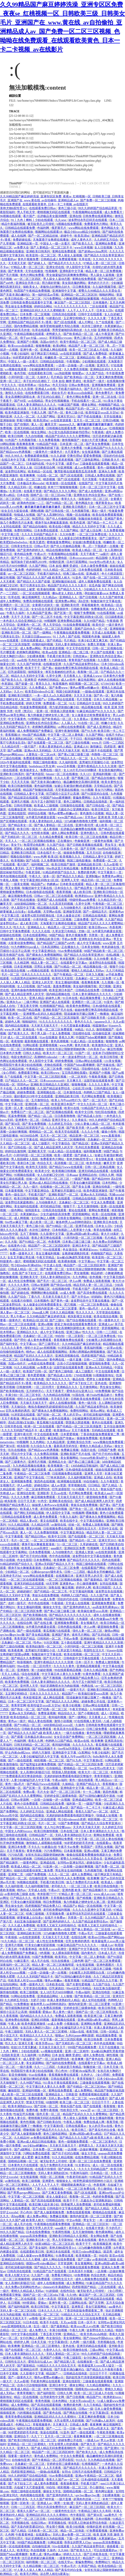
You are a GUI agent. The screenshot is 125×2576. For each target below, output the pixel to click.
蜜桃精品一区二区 (41, 1131)
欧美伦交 (98, 624)
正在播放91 (65, 840)
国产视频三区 (80, 778)
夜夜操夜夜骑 (104, 1508)
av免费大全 (21, 247)
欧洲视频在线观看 (69, 1481)
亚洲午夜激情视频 (67, 730)
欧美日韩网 (16, 436)
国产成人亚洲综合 (99, 726)
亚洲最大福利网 (83, 2518)
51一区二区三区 (67, 1544)
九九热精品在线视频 (57, 1395)
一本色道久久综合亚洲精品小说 (21, 620)
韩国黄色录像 (91, 636)
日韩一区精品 (109, 2031)
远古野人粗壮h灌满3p (54, 2573)
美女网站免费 (99, 2235)
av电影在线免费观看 (42, 1363)
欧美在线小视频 (60, 526)
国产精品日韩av (36, 1536)
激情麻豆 (96, 746)
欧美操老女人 (29, 770)
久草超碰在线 (89, 1544)
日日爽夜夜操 (81, 286)
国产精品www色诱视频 (15, 451)
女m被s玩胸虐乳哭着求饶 (74, 1257)
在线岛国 (23, 1237)
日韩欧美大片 (111, 459)
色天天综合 (59, 385)
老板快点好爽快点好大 (55, 286)
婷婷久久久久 (72, 2554)
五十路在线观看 (72, 1642)
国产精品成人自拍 (89, 1116)
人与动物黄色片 (71, 907)
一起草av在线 (113, 1347)
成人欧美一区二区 (42, 1222)
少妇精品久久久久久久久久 (101, 589)
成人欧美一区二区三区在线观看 (22, 2094)
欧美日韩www (98, 927)
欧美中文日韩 (84, 1112)
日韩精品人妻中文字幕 (29, 793)
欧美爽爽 (60, 1560)
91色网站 (45, 2055)
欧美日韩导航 (109, 1057)
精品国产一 (69, 1693)
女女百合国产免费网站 (69, 1736)
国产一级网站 (42, 632)
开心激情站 (105, 2188)
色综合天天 (45, 1163)
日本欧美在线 (55, 1984)
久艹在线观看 (105, 322)
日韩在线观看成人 (33, 640)
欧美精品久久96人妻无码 (34, 1839)
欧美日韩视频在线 (64, 2408)
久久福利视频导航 (104, 286)
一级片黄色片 (115, 624)
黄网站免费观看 (99, 1210)
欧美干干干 (33, 668)
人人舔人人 (69, 723)
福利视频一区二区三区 (41, 2562)
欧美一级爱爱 (63, 1155)
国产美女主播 (81, 1186)
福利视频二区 (40, 864)
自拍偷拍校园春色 (12, 1351)
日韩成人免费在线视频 (100, 475)
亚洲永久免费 (107, 471)
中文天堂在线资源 (78, 648)
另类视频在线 (106, 2342)
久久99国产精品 (94, 620)
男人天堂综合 (52, 624)
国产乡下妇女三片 (81, 1383)
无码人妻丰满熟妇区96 (70, 644)
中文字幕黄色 (17, 719)
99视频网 (50, 620)
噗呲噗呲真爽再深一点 (76, 2184)
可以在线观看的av (106, 2550)
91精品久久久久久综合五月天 (81, 2314)
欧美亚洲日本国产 (61, 990)
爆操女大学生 (52, 1607)
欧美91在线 (72, 1108)
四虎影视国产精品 (93, 1355)
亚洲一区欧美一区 (23, 2503)
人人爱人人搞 (29, 1599)
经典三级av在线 (74, 573)
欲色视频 (95, 1277)
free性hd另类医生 (109, 848)
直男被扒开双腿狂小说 (94, 762)
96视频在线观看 (11, 216)
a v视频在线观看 (16, 369)
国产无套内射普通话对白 (28, 2526)
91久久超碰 (58, 455)
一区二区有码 (78, 1076)
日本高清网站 (50, 947)
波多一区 (49, 876)
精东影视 (23, 1446)
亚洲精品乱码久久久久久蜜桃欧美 (43, 310)
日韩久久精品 (32, 1053)
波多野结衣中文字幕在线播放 (103, 907)
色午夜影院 (78, 2514)
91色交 (5, 907)
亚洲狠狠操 (117, 628)
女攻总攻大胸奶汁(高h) (35, 2027)
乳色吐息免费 (37, 660)
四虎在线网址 (101, 1288)
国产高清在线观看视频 (46, 2200)
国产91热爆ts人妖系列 (101, 2420)
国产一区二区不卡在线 (47, 616)
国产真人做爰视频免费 (26, 2133)
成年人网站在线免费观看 (59, 2259)
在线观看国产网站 (93, 1567)
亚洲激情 (115, 1383)
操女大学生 (89, 2153)
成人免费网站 (83, 2090)
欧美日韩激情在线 (75, 2349)
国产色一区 (56, 412)
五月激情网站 (89, 1387)
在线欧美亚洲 (10, 2055)
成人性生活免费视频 (22, 1281)
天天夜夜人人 (72, 675)
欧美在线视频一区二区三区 (82, 1654)
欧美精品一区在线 (40, 471)
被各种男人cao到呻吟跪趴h (74, 1222)
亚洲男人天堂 (70, 880)
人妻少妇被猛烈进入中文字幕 (40, 1756)
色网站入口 (23, 2424)
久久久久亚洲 (55, 1127)
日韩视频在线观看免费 (61, 428)
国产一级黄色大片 (20, 2377)
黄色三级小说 (67, 208)
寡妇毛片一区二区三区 (54, 1178)
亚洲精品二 (71, 2334)
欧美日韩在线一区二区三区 (23, 298)
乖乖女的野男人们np (78, 2542)
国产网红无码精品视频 (29, 1512)
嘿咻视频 (92, 1512)
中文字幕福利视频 (81, 1591)
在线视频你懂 (116, 381)
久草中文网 (54, 675)
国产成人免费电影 (95, 353)
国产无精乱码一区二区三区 (19, 837)
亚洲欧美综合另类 (79, 1442)
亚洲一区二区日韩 (51, 2318)
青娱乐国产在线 (111, 1489)
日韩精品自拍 (55, 2220)
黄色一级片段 (87, 1402)
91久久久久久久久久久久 (71, 306)
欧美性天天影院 (63, 978)
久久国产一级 (40, 2275)
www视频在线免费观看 (108, 1442)
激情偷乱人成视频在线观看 (44, 1843)
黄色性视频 (94, 1732)
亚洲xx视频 (45, 1324)
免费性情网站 (23, 530)
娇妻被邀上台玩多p (13, 911)
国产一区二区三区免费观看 (103, 1960)
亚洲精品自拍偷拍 (12, 2263)
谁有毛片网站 (81, 1634)
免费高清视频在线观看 (38, 601)
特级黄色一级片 (11, 1261)
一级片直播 (74, 1359)
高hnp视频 (18, 2216)
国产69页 (20, 400)
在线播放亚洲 (52, 664)
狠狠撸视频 (43, 345)
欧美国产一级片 (94, 381)
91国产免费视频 (69, 1823)
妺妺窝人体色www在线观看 (50, 1505)
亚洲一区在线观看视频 (15, 2546)
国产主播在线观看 (34, 1469)
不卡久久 (92, 1489)
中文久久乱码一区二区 (92, 1104)
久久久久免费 (20, 1497)
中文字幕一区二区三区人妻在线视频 (99, 1839)
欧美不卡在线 (49, 2322)
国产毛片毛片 (93, 389)
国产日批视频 (88, 597)
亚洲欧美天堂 (37, 1151)
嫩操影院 (14, 2090)
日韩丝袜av (80, 656)
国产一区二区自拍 (90, 2448)
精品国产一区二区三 (96, 2558)
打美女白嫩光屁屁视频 (85, 1182)
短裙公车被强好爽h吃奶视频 (73, 785)
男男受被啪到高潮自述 (67, 330)
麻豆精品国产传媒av (61, 1438)
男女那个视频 (55, 2526)
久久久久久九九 (83, 1744)
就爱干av (72, 463)
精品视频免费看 (90, 998)
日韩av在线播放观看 (52, 1689)
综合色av (44, 385)
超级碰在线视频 (11, 935)
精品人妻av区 (29, 1520)
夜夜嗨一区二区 (88, 671)
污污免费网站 (52, 298)
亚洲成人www (92, 675)
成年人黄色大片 (82, 239)
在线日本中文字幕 (13, 459)
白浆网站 (84, 1752)
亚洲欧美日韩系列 (38, 251)
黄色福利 (84, 428)
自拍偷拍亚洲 (112, 852)
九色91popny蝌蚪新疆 (80, 2035)
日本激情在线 (72, 1092)
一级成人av (105, 1945)
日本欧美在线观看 (72, 884)
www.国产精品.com (70, 817)
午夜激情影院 (113, 738)
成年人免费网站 (11, 601)
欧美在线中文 (69, 1520)
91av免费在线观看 (70, 950)
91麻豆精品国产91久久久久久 (104, 447)
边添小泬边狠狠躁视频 (72, 1363)
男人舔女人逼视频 (102, 275)
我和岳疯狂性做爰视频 (15, 1748)
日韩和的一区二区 (49, 1638)
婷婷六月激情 (41, 1752)
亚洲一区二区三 (11, 381)
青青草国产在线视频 (82, 660)
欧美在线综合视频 (13, 970)
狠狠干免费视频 (85, 613)
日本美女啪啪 (90, 947)
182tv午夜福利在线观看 (15, 762)
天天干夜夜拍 (16, 1850)
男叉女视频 (13, 888)
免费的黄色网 (87, 872)
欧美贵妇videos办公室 (40, 691)
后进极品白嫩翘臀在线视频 (78, 829)
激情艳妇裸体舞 (22, 1858)
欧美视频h (18, 860)
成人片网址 (86, 322)
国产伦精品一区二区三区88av (87, 2086)
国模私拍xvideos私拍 (89, 2389)
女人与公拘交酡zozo (104, 758)
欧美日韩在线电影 (106, 1886)
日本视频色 (100, 302)
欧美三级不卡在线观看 (97, 750)
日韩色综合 (12, 1729)
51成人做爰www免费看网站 (35, 2255)
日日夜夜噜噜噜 (65, 1116)
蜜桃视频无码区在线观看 (54, 212)
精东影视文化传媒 (80, 1316)
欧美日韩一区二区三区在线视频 (87, 837)
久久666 (63, 2550)
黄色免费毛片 (104, 392)
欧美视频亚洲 (102, 2243)
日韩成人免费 (79, 2424)
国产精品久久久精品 (70, 876)
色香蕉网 (115, 927)
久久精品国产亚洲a (40, 613)
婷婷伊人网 (84, 1587)
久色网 (74, 2342)
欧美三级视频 (29, 1992)
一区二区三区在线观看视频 (26, 1579)
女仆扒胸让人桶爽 (43, 1218)
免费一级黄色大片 (22, 1253)
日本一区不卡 (84, 1662)
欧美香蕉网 (8, 1009)
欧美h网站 (60, 345)
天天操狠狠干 (9, 2082)
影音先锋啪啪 (18, 2074)
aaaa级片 (57, 1548)
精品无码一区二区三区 (96, 880)
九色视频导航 (27, 440)
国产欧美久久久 (83, 243)
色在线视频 (37, 2550)
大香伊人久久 (52, 2349)
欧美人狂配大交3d (17, 2275)
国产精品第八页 (65, 2361)
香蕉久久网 (66, 1037)
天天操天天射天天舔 (110, 2145)
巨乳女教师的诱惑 (18, 1410)
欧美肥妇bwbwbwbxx (14, 542)
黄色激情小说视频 (92, 813)
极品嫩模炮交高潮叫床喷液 (81, 782)
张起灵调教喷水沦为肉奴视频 (60, 1685)
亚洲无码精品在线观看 (29, 428)
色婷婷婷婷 (34, 569)
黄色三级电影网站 (55, 2133)
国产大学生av (80, 1296)
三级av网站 (97, 2349)
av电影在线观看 (52, 1108)
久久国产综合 (95, 373)
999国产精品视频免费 (82, 2047)
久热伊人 (87, 2074)
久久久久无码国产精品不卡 (39, 534)
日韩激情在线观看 (72, 805)
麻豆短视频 (56, 408)
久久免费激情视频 (53, 860)
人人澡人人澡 (110, 1308)
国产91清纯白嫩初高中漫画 (97, 1795)
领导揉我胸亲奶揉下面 (44, 447)
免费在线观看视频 (78, 2212)
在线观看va (32, 1108)
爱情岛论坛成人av (40, 2361)
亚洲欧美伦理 (70, 605)
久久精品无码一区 (20, 487)
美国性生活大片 (86, 1528)
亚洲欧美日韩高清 (23, 852)
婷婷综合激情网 (16, 1151)
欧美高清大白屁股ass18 (69, 1729)
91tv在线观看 (52, 1249)
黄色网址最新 (104, 2491)
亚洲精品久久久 (28, 1332)
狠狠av (59, 2035)
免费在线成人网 (94, 2122)
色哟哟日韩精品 (49, 679)
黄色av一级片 (17, 1721)
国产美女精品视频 (38, 1634)
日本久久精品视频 (106, 699)
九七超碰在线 (57, 660)
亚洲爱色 (118, 1414)
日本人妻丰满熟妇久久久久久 (37, 404)
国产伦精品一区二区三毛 (51, 1591)
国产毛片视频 (9, 275)
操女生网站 (39, 432)
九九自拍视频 (34, 436)
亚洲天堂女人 (61, 1119)
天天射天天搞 (37, 408)
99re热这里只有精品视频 (62, 868)
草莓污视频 (24, 420)
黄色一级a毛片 (89, 1308)
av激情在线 (59, 1524)
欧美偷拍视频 (46, 589)
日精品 (5, 852)
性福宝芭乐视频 (24, 2114)
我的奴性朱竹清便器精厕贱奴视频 (89, 2377)
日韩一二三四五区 (23, 2507)
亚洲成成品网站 (83, 1799)
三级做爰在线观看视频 (94, 463)
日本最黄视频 (14, 1190)
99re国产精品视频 (34, 734)
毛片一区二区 (10, 974)
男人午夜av (17, 1316)
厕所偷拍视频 (9, 1992)
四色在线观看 (111, 1560)
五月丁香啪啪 (35, 868)
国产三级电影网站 (88, 459)
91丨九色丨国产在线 (67, 636)
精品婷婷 (97, 1273)
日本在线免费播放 (38, 2232)
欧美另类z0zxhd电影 (94, 2334)
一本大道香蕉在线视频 (41, 538)
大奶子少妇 (37, 2000)
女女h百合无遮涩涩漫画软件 (50, 609)
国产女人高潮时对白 (51, 514)
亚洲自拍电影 (101, 1186)
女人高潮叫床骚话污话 (35, 1772)
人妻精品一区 (20, 2200)
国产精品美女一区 (20, 825)
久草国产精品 (87, 2566)
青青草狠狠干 (86, 2078)
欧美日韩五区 (100, 809)
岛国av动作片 (49, 341)
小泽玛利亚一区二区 (22, 377)
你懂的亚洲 (57, 561)
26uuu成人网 (40, 1312)
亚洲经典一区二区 (37, 1104)
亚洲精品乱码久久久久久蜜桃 (21, 2259)
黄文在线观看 (49, 1520)
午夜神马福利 (79, 2173)
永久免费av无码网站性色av (23, 2287)
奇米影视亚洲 (32, 1697)
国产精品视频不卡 (44, 1748)
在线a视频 (35, 911)
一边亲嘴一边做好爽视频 (77, 1866)
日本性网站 (110, 1182)
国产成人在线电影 (91, 491)
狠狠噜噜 (112, 1041)
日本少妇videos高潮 (110, 2078)
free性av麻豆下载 (16, 1222)
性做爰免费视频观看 (34, 707)
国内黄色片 (89, 1953)
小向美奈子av (96, 1049)
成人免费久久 (38, 2330)
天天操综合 (19, 1406)
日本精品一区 (99, 2173)
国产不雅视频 (52, 1677)
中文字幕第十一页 (110, 872)
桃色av (31, 1351)
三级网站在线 (78, 2302)
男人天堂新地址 (63, 2239)
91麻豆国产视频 (69, 404)
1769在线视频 (83, 1375)
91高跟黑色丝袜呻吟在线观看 (31, 978)
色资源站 (7, 683)
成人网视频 (22, 1218)
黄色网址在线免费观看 (15, 2208)
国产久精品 (110, 1485)
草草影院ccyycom (61, 337)
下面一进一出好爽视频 (81, 2538)
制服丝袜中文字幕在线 (106, 601)
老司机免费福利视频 (54, 1508)
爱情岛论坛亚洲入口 (80, 1391)
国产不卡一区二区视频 (26, 558)
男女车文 (111, 844)
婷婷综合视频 (37, 813)
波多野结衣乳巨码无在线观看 (88, 220)
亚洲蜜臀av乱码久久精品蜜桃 (43, 1013)
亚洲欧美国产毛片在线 (106, 719)
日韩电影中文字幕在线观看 (81, 1658)
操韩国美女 (36, 671)
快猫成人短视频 (25, 514)
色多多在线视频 (86, 2239)
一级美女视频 (20, 884)
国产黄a (47, 668)
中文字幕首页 (60, 2306)
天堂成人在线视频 (104, 632)
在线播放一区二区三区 (55, 1186)
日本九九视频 (95, 974)
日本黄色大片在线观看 (23, 2165)
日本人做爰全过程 (69, 915)
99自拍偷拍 (91, 1481)
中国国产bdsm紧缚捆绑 (55, 797)
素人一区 (37, 424)
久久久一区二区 (25, 416)
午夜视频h (73, 361)
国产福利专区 (9, 1343)
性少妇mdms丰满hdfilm (26, 1265)
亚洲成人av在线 (46, 389)
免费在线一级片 (51, 770)
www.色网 (39, 856)
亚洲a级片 (93, 573)
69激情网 (52, 2102)
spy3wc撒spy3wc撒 (12, 1634)
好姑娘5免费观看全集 (87, 542)
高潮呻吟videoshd (46, 1057)
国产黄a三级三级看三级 (74, 754)
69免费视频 (102, 1391)
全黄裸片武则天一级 (46, 605)
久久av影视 (110, 864)
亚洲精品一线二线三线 (73, 652)
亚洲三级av (73, 1332)
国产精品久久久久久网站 (60, 491)
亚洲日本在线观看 (58, 2251)
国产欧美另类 (75, 1127)
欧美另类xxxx (45, 2043)
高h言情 (83, 601)
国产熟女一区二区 (81, 1508)
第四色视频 (110, 1791)
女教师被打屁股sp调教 (15, 1654)
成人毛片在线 (40, 1960)
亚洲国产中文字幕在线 (29, 1477)
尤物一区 (84, 931)
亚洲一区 (42, 711)
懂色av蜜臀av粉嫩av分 (85, 687)
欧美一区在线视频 (17, 432)
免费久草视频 (96, 644)
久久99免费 (67, 534)
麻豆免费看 (43, 2157)
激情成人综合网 (31, 1909)
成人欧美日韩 (82, 892)
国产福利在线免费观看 (61, 2063)
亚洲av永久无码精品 (38, 750)
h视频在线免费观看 (70, 223)
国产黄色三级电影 (61, 1371)
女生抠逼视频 (91, 451)
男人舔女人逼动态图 (57, 279)
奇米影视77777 (47, 1894)
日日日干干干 (101, 2102)
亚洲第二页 (16, 1874)
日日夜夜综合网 (45, 467)
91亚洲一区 (51, 1866)
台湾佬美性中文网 (52, 2397)
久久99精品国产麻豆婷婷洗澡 (46, 1316)
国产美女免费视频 (98, 444)
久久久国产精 (99, 1595)
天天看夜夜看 (110, 1548)
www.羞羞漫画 (111, 1135)
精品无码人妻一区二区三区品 (93, 1285)
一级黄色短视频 (102, 840)
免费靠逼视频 (47, 1713)
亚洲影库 (43, 1493)
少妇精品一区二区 (17, 1571)
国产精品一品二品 (40, 1116)
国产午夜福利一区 (26, 2039)
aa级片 (104, 554)
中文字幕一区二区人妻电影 (66, 734)
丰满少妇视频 (58, 2330)
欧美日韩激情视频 (20, 785)
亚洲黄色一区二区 (29, 624)
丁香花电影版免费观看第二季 (100, 1434)
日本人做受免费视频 (94, 565)
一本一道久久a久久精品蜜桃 (53, 695)
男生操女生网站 (110, 1387)
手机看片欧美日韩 (59, 656)
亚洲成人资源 (84, 1552)
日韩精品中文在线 (89, 703)
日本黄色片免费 (113, 675)
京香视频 (115, 440)
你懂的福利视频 (43, 644)
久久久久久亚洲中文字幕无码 (92, 1909)
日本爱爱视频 (69, 1434)
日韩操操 (107, 990)
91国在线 (78, 1395)
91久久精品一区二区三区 (60, 569)
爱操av (46, 2011)
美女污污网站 (104, 789)
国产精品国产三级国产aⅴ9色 (56, 943)
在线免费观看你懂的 (31, 1768)
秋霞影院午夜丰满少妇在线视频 (21, 1064)
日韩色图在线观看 (112, 833)
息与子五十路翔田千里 (46, 801)
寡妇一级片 (99, 510)
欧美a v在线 (62, 1929)
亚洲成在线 (48, 1862)
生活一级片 (41, 2326)
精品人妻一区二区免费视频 (103, 271)
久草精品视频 (24, 939)
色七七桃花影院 (112, 573)
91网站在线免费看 (23, 1996)
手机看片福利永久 (70, 389)
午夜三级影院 (14, 2031)
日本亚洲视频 (23, 966)
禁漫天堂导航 (35, 2102)
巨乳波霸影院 (17, 671)
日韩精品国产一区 (41, 1835)
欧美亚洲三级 (93, 2015)
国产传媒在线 (106, 1064)
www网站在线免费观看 (84, 227)
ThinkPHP (15, 183)
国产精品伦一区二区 (83, 1540)
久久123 (85, 774)
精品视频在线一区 (95, 966)
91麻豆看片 (22, 1960)
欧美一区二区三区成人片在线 (89, 349)
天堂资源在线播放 (67, 789)
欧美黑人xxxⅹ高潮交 (35, 1548)
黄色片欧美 (82, 1045)
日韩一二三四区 (113, 742)
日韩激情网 (24, 1387)
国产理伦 (20, 1340)
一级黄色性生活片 (64, 2511)
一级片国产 (29, 746)
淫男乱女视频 (43, 966)
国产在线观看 (92, 2106)
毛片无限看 (90, 479)
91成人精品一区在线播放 (87, 1041)
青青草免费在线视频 (19, 2416)
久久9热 (72, 2294)
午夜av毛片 (86, 1933)
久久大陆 (90, 330)
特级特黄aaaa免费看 (82, 899)
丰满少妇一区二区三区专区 (23, 1395)
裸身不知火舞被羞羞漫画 (52, 522)
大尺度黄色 (72, 451)
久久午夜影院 (102, 797)
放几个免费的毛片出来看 (28, 318)
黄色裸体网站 (104, 2232)
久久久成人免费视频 (22, 1925)
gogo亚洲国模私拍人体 (16, 2326)
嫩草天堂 (51, 424)
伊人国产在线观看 (103, 652)
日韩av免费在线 (79, 385)
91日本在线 (70, 998)
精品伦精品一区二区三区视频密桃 (63, 1139)
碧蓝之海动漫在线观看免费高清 (75, 1324)
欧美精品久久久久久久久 (50, 1383)
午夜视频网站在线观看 (87, 212)
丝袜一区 (32, 1178)
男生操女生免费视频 (19, 306)
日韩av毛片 (41, 546)
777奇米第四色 (56, 1477)
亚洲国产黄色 (113, 518)
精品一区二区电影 (72, 2530)
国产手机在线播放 (89, 416)
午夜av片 (40, 554)
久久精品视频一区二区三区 (41, 2566)
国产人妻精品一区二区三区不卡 (51, 247)
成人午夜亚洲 (104, 334)
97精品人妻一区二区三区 (100, 263)
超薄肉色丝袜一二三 (31, 502)
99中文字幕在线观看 (25, 2334)
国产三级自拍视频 (78, 742)
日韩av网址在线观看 (61, 699)
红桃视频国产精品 (52, 1005)
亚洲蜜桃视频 (48, 1045)
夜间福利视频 (93, 738)
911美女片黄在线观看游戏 (60, 2082)
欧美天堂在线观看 (67, 1131)
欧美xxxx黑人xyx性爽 (85, 2326)
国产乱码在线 (101, 1634)
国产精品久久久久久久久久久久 (70, 1615)
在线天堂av (66, 2562)
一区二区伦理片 (44, 1387)
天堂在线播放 (34, 271)
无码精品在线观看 (103, 1430)
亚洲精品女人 (54, 2094)
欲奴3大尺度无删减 (95, 440)
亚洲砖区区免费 (75, 1548)
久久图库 (103, 660)
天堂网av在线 (52, 911)
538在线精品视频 (59, 2518)
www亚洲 (109, 943)
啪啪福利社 (30, 1021)
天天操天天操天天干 (34, 1402)
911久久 (81, 2459)
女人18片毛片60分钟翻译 (80, 770)
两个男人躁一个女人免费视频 (51, 1033)
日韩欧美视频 (80, 609)
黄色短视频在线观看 (14, 876)
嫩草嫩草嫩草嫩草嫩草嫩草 (95, 424)
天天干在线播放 (109, 2047)
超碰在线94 (42, 1485)
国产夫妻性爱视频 (78, 1984)
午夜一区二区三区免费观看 (55, 1029)
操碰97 (4, 856)
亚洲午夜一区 (29, 349)
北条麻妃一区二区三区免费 (93, 978)
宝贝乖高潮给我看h (75, 1072)
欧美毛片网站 (29, 2573)
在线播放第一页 (88, 2361)
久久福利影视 (68, 762)
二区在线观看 (98, 306)
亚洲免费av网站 (66, 601)
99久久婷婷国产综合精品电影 (101, 2353)
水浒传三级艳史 (92, 326)
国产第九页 (115, 1351)
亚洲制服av (93, 876)
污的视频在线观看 (29, 2412)
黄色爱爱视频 (36, 1375)
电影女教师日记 (22, 1057)
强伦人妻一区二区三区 (87, 1630)
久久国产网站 (46, 416)
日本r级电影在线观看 (40, 892)
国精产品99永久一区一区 (91, 628)
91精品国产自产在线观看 (50, 2271)
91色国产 (11, 440)
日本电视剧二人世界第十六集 (72, 1229)
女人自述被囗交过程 (51, 1174)
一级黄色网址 (29, 1862)
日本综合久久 (63, 888)
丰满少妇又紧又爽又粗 (93, 640)
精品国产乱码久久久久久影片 (67, 585)
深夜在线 (54, 1587)
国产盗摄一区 (24, 683)
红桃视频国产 (91, 2463)
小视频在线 (71, 2023)
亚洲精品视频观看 (88, 1666)
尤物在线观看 (53, 1064)
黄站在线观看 (77, 1210)
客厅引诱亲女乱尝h (33, 585)
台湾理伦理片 (14, 2538)
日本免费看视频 (40, 1552)
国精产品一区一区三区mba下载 (51, 495)
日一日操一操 (72, 2428)
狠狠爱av (78, 373)
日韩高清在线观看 (64, 314)
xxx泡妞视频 (62, 373)
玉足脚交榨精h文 (75, 318)
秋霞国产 (87, 1846)
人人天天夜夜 (52, 2467)
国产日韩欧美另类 (93, 1017)
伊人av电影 (25, 1485)
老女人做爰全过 (57, 2196)
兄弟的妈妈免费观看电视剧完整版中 (68, 1776)
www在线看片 (98, 2098)
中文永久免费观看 (103, 1202)
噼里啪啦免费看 (100, 1363)
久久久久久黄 (97, 318)
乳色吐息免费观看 (87, 1147)
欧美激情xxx (62, 1430)
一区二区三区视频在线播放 (41, 499)
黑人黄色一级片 (63, 2011)
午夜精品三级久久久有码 (95, 2511)
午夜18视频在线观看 (110, 1638)
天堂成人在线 (37, 1890)
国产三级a (84, 2259)
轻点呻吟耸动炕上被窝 (20, 589)
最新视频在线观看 (36, 1041)
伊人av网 (92, 1127)
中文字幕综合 (61, 1143)
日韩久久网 (107, 1174)
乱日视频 (14, 2302)
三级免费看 (82, 919)
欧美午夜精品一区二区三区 (78, 341)
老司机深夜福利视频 (97, 1414)
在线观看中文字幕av (74, 962)
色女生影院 (24, 1560)
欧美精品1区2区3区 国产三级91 (44, 1320)
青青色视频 (34, 1850)
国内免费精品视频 (26, 326)
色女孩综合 (70, 1249)
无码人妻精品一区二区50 (37, 1328)
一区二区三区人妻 (80, 1886)
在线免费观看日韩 (37, 392)
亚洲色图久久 (89, 833)
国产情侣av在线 (61, 1285)
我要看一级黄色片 (20, 2456)
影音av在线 (116, 2255)
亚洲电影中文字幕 (71, 271)
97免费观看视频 (97, 2530)
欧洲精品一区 (20, 1100)
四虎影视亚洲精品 (23, 2471)
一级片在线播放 (74, 1732)
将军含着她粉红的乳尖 (60, 671)
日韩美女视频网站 (69, 1218)
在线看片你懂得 (22, 1300)
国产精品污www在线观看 (66, 1167)
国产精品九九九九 (69, 589)
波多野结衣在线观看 (103, 962)
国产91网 (97, 919)
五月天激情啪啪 (88, 1206)
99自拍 (59, 1336)
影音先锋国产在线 (12, 954)
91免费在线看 (65, 2255)
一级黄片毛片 (76, 1689)
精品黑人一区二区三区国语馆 (67, 927)
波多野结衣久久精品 (100, 2330)
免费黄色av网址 (112, 876)
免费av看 (29, 1791)
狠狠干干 (69, 1206)
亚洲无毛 (103, 365)
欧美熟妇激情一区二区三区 (44, 1646)
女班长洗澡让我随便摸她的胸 (66, 1049)
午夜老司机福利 (77, 2177)
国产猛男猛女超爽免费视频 (38, 1764)
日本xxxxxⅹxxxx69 (81, 558)
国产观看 (17, 1736)
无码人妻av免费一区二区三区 (68, 2098)
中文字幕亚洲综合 (44, 950)
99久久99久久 (14, 455)
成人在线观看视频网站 (52, 1351)
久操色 (79, 1725)
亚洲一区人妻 (14, 1108)
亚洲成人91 (81, 746)
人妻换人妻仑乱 (16, 2118)
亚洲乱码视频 (40, 2019)
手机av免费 (69, 939)
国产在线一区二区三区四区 (101, 577)
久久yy (19, 691)
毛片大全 (43, 1791)
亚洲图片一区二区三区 (15, 605)
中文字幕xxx (87, 1261)
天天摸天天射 (17, 263)
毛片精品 (57, 377)
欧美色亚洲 (78, 522)
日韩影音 (72, 2094)
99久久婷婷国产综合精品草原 (98, 208)
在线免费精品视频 (87, 2157)
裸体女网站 (89, 404)
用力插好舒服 (51, 282)
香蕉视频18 (13, 734)
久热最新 (82, 1619)
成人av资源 (59, 1485)
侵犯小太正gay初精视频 (40, 1347)
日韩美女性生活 (22, 546)
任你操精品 (54, 1768)
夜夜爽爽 (96, 2424)
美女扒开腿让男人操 (14, 1182)
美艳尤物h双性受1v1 (14, 208)
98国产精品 (56, 935)
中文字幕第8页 (54, 2125)
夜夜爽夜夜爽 (25, 444)
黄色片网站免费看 (32, 275)
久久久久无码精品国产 (93, 2169)
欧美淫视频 (7, 1387)
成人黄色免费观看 (39, 1340)
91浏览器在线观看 (70, 1347)
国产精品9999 (101, 1178)
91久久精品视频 (25, 1367)
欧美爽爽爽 (28, 475)
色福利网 (43, 227)
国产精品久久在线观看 (55, 1198)
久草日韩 (15, 491)
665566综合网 (29, 1135)
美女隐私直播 (104, 1159)
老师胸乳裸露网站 (28, 652)
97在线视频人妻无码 (88, 1721)
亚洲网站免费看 (106, 243)
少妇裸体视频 (36, 656)
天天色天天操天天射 (67, 750)
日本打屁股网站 (77, 561)
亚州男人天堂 (29, 1685)
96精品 (79, 1029)
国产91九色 (88, 730)
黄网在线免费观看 (64, 251)
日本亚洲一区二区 (72, 444)
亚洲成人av (105, 1324)
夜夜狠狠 (17, 1041)
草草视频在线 (77, 1485)
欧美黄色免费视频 (17, 1681)
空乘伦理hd (74, 455)
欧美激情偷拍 (9, 1764)
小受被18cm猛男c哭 (82, 2070)
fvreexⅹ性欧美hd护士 (94, 1457)
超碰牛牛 (66, 235)
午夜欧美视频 (98, 1076)
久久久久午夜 (90, 1131)
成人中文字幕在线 (89, 943)
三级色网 (77, 1960)
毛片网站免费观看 (93, 1096)
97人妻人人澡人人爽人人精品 (34, 2570)
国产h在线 (32, 860)
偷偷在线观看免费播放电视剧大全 (89, 1854)
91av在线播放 (48, 1037)
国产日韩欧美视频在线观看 (85, 844)
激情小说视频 (63, 1721)
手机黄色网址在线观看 (45, 2381)
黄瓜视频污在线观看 (50, 1422)
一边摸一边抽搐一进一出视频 (75, 365)
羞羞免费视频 (62, 986)
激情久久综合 (14, 392)
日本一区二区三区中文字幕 (98, 487)
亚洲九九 (23, 2448)
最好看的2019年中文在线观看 (34, 1096)
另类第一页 (96, 935)
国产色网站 (116, 1670)
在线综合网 (25, 1622)
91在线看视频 (106, 613)
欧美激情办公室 (103, 1045)
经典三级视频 (35, 1913)
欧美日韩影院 (102, 1587)
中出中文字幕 (55, 463)
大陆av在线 (77, 2031)
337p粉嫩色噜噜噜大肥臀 (81, 821)
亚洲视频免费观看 (104, 385)
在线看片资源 (33, 491)
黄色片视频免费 (28, 259)
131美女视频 (112, 1061)
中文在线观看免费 (107, 1371)
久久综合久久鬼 (41, 1446)
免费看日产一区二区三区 (28, 1112)
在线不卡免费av (55, 1917)
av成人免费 (68, 1292)
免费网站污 (103, 2562)
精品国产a (39, 699)
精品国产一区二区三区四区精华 (49, 1245)
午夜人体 (14, 2023)
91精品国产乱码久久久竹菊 (99, 1108)
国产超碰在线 (20, 1292)
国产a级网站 (22, 2149)
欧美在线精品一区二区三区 (28, 1717)
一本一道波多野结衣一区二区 (79, 1057)
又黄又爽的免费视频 (110, 377)
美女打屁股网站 (96, 2306)
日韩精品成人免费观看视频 (59, 259)
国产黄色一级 (60, 1300)
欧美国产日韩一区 (35, 1371)
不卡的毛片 (113, 2228)
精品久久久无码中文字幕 (89, 526)
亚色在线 (101, 1383)
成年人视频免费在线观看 (95, 581)
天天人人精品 (10, 1674)
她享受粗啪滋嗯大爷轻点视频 (60, 326)
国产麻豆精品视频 (35, 1968)
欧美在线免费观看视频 (107, 514)
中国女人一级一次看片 (55, 243)
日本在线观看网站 (35, 935)
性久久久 (6, 927)
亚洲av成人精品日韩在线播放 (49, 1182)
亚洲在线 (75, 216)
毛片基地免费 (14, 668)
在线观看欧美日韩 (40, 373)
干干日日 (76, 738)
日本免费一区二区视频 (35, 314)
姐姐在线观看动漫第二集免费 (34, 1870)
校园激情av (99, 1025)
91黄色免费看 (92, 1674)
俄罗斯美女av (104, 502)
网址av (25, 1418)
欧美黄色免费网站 (78, 1005)
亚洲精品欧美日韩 (89, 864)
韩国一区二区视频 (52, 2177)
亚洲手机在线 (84, 1226)
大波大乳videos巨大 (82, 2401)
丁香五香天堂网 (28, 1005)
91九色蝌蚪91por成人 (25, 947)
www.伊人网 (12, 1029)
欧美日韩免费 (93, 2039)
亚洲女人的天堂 (43, 982)
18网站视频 (7, 444)
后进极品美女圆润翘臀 (52, 216)
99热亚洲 (6, 1355)
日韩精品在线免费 (87, 990)
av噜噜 (33, 2318)
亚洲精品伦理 (113, 1858)
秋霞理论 (38, 518)
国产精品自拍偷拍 (35, 526)
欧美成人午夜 (29, 1508)
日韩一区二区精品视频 (100, 1167)
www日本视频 (83, 247)
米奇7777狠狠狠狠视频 (63, 487)
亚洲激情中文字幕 (64, 290)
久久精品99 (21, 2137)
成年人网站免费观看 (65, 833)
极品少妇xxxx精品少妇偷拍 (82, 231)
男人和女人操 (23, 467)
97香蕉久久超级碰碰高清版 (18, 1689)
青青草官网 (18, 1705)
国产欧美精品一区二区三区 (92, 1996)
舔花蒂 (108, 2251)
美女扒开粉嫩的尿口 (31, 958)
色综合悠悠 (109, 298)
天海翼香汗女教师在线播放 (51, 239)
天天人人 (11, 840)
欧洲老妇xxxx (84, 895)
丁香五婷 (11, 1949)
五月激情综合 (40, 1100)
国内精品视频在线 (58, 994)
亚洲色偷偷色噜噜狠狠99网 (29, 990)
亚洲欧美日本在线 (106, 1222)
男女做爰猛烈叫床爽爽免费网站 (67, 275)
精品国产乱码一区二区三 (82, 408)
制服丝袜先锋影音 (90, 518)
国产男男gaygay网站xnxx (24, 2192)
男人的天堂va (72, 1414)
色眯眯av (52, 884)
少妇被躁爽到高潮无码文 (46, 369)
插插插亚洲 (8, 2412)
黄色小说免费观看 (112, 1512)
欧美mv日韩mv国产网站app (106, 1937)
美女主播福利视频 (67, 982)
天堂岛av (90, 817)
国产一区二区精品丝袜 (43, 235)
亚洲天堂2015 (66, 416)
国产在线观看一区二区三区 (46, 742)
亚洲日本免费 (17, 1846)
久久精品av (50, 597)
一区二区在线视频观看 (35, 593)
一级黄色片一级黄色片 (48, 451)
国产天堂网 (88, 848)
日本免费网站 (42, 1560)
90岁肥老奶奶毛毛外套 (15, 330)
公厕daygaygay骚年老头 (47, 1571)
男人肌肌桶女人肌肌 (25, 1159)
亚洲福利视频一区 (105, 774)
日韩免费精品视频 (95, 1218)
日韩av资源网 (40, 1285)
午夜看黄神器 (28, 1949)
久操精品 (68, 1784)
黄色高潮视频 (60, 1041)
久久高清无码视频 (61, 903)
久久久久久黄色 (99, 1084)
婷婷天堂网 (34, 703)
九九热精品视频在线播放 (29, 1465)
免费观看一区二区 (55, 703)
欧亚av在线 (82, 1740)
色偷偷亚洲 (82, 840)
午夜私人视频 (9, 880)
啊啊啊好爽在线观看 (45, 1292)
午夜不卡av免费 (68, 1846)
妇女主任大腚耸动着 (15, 510)
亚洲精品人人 (68, 597)
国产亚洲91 (112, 2448)
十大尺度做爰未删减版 (75, 1025)
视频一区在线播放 (78, 514)
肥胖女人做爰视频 (26, 848)
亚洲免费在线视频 (17, 2019)
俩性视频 (112, 2055)
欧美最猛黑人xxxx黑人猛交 (96, 2365)
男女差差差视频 (63, 459)
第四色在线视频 (45, 1481)
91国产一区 (83, 1053)
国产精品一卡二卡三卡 (102, 522)
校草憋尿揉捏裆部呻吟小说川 (93, 2180)
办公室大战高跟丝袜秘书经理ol (69, 432)
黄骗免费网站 (82, 797)
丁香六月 (34, 1296)
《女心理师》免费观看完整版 (20, 1072)
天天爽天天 (74, 1080)
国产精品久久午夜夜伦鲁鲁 (104, 2369)
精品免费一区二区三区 (15, 518)
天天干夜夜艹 (89, 554)
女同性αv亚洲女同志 (71, 1862)
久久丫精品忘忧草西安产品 (26, 1127)
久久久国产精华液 (111, 597)
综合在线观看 (30, 1674)
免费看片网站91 (62, 2275)
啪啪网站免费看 (63, 1839)
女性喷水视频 (40, 833)
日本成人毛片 (107, 1953)
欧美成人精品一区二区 (87, 550)
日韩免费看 (105, 1198)
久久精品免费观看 (51, 837)
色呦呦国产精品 (109, 404)
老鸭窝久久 (54, 334)
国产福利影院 (46, 2393)
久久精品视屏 (56, 1442)
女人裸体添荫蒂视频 (66, 1953)
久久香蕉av (81, 719)
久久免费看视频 (49, 440)
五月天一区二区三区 (87, 420)
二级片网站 (30, 1002)
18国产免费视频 (36, 1874)
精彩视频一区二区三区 (84, 683)
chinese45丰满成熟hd (57, 2287)
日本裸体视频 (92, 1748)
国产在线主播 (43, 1622)
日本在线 (23, 495)
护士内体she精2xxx (18, 1752)
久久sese (61, 220)
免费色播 (32, 2110)
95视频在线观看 (25, 1174)
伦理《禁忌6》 (25, 711)
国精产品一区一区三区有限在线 (97, 2011)
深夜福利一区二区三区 (93, 499)
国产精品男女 (83, 888)
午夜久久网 (39, 412)
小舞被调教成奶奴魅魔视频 (81, 298)
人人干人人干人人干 (81, 310)
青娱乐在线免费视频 (84, 1505)
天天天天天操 (83, 695)
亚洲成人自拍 (103, 1477)
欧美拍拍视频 (60, 970)
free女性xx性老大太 (102, 561)
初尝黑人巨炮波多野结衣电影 (88, 2522)
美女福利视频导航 (85, 986)
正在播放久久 (70, 947)
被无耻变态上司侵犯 (41, 223)
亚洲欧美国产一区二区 (63, 1194)
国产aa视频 (15, 750)
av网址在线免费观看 (72, 726)
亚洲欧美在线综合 (61, 1501)
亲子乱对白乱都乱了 (37, 381)
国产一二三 (54, 2428)
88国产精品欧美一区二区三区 (104, 950)
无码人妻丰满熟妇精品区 (17, 738)
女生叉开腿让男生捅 (21, 1257)
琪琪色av (23, 1084)
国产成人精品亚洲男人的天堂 (25, 994)
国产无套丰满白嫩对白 (15, 294)
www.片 (97, 742)
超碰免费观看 (26, 1092)
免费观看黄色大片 (93, 868)
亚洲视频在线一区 (49, 1092)
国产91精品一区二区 (60, 502)
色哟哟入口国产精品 (97, 1092)
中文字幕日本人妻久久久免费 (61, 1674)
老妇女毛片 (58, 392)
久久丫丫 (37, 2436)
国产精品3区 (81, 1143)
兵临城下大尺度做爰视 (29, 2487)
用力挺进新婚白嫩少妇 (64, 707)
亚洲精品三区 (109, 2149)
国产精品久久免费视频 (26, 1658)
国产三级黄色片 (16, 1461)
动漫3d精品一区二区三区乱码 (55, 2243)
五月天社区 (93, 852)
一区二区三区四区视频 (101, 1736)
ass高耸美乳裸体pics (106, 1607)
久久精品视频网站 (98, 2385)
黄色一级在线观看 (81, 1780)
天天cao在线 (58, 1493)
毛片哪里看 (7, 652)
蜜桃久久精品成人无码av (88, 970)
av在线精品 (36, 400)
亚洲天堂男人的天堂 (89, 1575)
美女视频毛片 (89, 1622)
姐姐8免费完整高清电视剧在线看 (77, 668)
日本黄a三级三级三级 (76, 1241)
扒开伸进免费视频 (12, 1843)
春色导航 (20, 373)
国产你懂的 (22, 424)
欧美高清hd (82, 235)
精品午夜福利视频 (13, 223)
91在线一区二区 (48, 475)
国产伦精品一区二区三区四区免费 (81, 1764)
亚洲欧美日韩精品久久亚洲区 (50, 1084)
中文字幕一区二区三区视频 (26, 2196)
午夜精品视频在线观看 (29, 334)
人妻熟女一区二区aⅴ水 (41, 754)
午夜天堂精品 (45, 1257)
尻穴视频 (105, 986)
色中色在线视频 (60, 1556)
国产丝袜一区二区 (49, 1414)
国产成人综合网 (91, 530)
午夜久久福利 (15, 613)
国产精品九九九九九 (48, 2267)
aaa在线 (22, 660)
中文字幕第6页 (93, 1760)
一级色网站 (16, 1210)
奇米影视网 (67, 958)
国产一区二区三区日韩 (65, 1791)
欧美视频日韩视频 (64, 1171)
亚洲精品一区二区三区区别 (79, 294)
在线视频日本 (65, 1575)
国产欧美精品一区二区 (78, 334)
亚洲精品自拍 (86, 357)
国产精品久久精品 (97, 2208)
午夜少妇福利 (20, 353)
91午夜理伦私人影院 (32, 1438)
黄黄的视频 (34, 1528)
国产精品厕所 (9, 1862)
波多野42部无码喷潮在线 (38, 915)
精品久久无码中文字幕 (15, 1595)
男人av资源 (108, 2440)
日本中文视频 (9, 2373)
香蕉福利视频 (93, 1347)
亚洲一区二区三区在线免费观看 (90, 2161)
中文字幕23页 (10, 534)
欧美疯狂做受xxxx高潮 (93, 1611)
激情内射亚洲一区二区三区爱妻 (56, 1308)
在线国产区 (86, 483)
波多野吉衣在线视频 (109, 1591)
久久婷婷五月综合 (106, 239)
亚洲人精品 (36, 998)
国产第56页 (13, 1123)
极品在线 (78, 1379)
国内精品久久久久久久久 (37, 2015)
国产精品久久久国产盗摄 (34, 581)
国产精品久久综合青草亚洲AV (104, 255)
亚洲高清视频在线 (67, 1355)
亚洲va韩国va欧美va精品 (83, 1233)
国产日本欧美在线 (96, 2554)
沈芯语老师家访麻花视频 (38, 2558)
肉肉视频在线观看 (32, 2495)
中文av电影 (74, 2220)
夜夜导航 (92, 2031)
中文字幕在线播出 (92, 1520)
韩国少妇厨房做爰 (68, 691)
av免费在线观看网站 (44, 2137)
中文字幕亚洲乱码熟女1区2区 (84, 616)
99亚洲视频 (65, 467)
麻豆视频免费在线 (20, 895)
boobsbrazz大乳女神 (42, 766)
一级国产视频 (81, 1178)
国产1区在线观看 (65, 322)
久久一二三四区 (45, 2067)
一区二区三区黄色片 (104, 2141)
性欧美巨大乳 (69, 2110)
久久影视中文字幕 (52, 1233)
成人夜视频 (51, 829)
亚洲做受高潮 (72, 911)
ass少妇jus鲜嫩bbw (35, 2145)
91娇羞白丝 (54, 318)
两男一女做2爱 (64, 2503)
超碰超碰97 (25, 1591)
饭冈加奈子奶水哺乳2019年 (29, 561)
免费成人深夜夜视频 (97, 1281)
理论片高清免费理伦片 (52, 2507)
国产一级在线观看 (29, 1630)
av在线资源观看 (71, 353)
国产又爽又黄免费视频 (57, 2192)
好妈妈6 (97, 1296)
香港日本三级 (26, 1163)
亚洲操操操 (7, 420)
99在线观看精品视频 (68, 1670)
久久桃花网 (22, 962)
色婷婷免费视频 (103, 2196)
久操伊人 (43, 377)
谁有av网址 (98, 1410)
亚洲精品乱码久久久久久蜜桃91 (55, 2416)
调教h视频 (37, 510)
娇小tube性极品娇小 (99, 1395)
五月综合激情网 (114, 1426)
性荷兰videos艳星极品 (87, 2251)
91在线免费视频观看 (77, 624)
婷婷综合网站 (43, 306)
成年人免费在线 (94, 2055)
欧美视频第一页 (58, 1465)
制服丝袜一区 (92, 2067)
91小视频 (87, 789)
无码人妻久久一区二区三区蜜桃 (46, 2031)
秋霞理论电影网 (34, 844)
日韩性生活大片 (63, 2279)
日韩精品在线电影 (52, 361)
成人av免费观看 (85, 467)
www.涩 (85, 2110)
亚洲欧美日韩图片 (75, 506)
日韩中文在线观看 (90, 314)
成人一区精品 (110, 1713)
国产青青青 (16, 271)
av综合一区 (8, 660)
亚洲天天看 (26, 2043)
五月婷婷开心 (35, 1391)
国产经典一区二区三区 (52, 1709)
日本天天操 (111, 2067)
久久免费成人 (38, 687)
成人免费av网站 (31, 648)
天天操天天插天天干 (71, 1497)
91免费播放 (21, 2004)
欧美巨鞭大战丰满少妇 (44, 2204)
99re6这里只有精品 (79, 1988)
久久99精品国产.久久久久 (102, 1917)
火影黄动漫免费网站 (22, 943)
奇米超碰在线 (110, 947)
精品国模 (102, 558)
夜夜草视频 (64, 892)
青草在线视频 (102, 1229)
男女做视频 (82, 1273)
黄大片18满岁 (110, 1233)
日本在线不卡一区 (49, 852)
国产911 (5, 2459)
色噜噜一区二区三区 (105, 754)
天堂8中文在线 (108, 1528)
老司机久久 (59, 1886)
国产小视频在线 (89, 1713)
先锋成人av (100, 428)
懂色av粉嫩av (54, 1980)
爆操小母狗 (109, 1131)
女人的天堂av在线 (101, 2125)
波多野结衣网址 (16, 471)
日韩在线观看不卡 (63, 2078)
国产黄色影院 (35, 774)
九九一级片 (31, 1186)
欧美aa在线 (49, 652)
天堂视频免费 (55, 1913)
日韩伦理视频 (23, 805)
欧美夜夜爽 (16, 1650)
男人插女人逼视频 (70, 255)
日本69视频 (84, 958)
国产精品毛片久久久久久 (65, 263)
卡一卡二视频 (91, 1791)
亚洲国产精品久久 (88, 1784)
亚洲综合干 (22, 2436)
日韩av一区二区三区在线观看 (54, 895)
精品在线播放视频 (58, 550)
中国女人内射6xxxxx (19, 1831)
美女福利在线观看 (26, 1206)
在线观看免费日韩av (43, 208)
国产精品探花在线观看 (23, 797)
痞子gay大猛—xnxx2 (34, 337)
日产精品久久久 (21, 1898)
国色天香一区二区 (48, 2114)
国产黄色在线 (95, 2059)
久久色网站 (80, 1277)
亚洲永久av (14, 1002)
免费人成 (36, 2554)
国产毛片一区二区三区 (52, 1281)
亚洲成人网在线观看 (54, 349)
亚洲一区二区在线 (104, 396)
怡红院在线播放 (106, 1112)
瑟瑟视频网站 (81, 1214)
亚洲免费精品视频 (69, 620)
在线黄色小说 (17, 1245)
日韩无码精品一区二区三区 (32, 1744)
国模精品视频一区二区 (23, 2161)
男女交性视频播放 (57, 400)
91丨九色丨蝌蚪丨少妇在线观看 (32, 220)
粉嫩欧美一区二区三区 (60, 357)
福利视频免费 (92, 1151)
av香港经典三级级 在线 (20, 1894)
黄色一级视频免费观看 (73, 2141)
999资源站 (29, 2302)
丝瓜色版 (95, 585)
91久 (72, 703)
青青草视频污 (103, 1776)
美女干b (16, 844)
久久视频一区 (110, 982)
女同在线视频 (109, 1583)
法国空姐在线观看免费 (99, 1080)
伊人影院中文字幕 (78, 267)
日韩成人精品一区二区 (23, 1269)
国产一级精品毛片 (95, 911)
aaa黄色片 (115, 2306)
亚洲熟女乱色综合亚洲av (90, 495)
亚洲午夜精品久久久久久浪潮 (97, 766)
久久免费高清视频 (76, 369)
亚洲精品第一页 (28, 243)
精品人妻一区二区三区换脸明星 (53, 1964)
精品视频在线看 (92, 707)
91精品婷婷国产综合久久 (59, 872)
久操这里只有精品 (69, 2067)
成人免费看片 (113, 212)
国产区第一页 (63, 613)
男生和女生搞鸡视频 (69, 1870)
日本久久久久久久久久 (36, 974)
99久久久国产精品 (13, 628)
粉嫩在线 (40, 487)
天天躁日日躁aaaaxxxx (37, 636)
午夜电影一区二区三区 (107, 903)
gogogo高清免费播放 (34, 2235)
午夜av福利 (60, 1780)
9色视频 (45, 1953)
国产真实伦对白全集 (102, 2129)
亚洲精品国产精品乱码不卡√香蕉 (30, 322)
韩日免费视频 (52, 1901)
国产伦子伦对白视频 (106, 1453)
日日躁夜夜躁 (114, 616)
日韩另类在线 (13, 1426)
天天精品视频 (111, 2314)
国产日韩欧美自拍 (112, 1544)
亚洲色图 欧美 (72, 1890)
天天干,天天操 (21, 616)
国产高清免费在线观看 (92, 1292)
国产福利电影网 (19, 2306)
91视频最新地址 (104, 1375)
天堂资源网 (65, 2263)
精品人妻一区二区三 (45, 962)
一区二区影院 (75, 1336)
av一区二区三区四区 (28, 279)
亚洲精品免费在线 (12, 723)
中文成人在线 (52, 1265)
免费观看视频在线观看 (38, 758)
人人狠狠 (66, 1996)
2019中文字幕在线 (26, 1139)
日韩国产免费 (107, 1450)
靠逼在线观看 (49, 2432)
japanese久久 (67, 424)
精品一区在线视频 (90, 1905)
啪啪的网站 (107, 294)
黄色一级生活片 (16, 1194)
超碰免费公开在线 (93, 1701)
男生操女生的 (14, 1905)
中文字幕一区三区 (17, 609)
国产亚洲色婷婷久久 (31, 550)
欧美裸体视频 (67, 1261)
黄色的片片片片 (99, 282)
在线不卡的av (115, 734)
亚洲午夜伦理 (84, 825)
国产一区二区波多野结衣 (34, 1489)
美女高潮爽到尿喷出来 (20, 396)
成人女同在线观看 (94, 2000)
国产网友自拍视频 (75, 2412)
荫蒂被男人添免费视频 (76, 2204)
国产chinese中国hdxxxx (98, 2338)
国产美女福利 (38, 2247)
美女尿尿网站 (35, 2063)
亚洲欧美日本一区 (38, 2239)
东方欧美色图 (35, 1379)
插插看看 (35, 2011)
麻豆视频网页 (31, 597)
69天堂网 (52, 1583)
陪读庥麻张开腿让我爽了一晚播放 (87, 1013)
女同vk (66, 2471)
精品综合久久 (67, 1713)
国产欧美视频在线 (12, 1391)
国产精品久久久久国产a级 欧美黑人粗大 (44, 577)
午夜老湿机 (107, 479)
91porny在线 (114, 1650)
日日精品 (94, 1485)
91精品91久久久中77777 (26, 1249)
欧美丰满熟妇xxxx (20, 2106)
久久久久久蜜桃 (60, 1968)
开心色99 (61, 2070)
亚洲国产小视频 (28, 341)
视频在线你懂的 (21, 856)
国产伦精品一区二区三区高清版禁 (50, 628)
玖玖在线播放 (17, 1450)
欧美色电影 (94, 1163)
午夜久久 (35, 876)
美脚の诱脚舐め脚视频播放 (87, 1351)
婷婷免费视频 (64, 1061)
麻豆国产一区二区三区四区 (72, 302)
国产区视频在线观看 (14, 821)
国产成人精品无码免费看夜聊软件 (54, 2448)
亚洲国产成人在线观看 (52, 899)
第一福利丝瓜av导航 (46, 294)
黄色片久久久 (83, 1021)
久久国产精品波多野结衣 (54, 1088)
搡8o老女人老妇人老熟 (67, 593)
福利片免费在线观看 (31, 2428)
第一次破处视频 (42, 1670)
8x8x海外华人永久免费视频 (67, 1878)
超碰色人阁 (53, 998)
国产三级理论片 (110, 538)
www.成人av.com (105, 1894)
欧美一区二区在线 (20, 1017)
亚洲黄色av (116, 911)
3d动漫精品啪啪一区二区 (31, 903)
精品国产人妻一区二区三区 (86, 345)
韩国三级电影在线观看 (91, 1564)
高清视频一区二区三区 (69, 1163)
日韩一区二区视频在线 (107, 648)
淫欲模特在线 (81, 1033)
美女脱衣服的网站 (74, 282)
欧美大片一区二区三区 (58, 1053)
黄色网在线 (57, 1359)
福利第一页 (74, 1803)
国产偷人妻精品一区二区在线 (54, 825)
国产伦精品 (54, 640)
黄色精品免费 (23, 554)
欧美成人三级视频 (46, 805)
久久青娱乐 (80, 1119)
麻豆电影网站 (87, 679)
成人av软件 (68, 679)
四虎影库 (110, 746)
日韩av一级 (85, 2408)
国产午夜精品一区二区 (69, 974)
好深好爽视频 (43, 778)
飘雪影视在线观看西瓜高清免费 (75, 471)
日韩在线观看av (76, 2125)
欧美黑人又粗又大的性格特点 (57, 1925)
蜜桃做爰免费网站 (59, 542)
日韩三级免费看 (97, 1729)
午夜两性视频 (61, 2232)
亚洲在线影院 (17, 813)
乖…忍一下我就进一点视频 (100, 546)
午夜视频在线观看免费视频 (72, 632)
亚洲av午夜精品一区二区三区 (95, 2475)
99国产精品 (72, 1068)
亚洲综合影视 (26, 1493)
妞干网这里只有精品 (45, 353)
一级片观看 (88, 2342)
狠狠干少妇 (116, 966)
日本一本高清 (47, 2298)
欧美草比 (61, 1956)
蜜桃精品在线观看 (104, 2212)
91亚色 (77, 577)
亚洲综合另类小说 (28, 282)
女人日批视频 (103, 247)
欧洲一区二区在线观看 (39, 1426)
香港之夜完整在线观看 (46, 1237)
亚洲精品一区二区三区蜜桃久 (41, 2346)
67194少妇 (108, 683)
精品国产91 (94, 2397)
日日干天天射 (27, 1501)
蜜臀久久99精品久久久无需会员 (99, 290)
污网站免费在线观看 (37, 2153)
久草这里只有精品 (64, 931)
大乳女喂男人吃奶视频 (69, 2420)
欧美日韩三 (79, 2129)
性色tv (37, 1642)
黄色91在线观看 (102, 1422)
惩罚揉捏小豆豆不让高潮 (63, 793)
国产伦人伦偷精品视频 (61, 518)
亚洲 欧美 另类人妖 (111, 817)
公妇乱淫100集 (82, 1088)
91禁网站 (34, 719)
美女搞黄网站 (72, 2338)
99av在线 (23, 1666)
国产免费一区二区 (52, 1269)
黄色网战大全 (110, 227)
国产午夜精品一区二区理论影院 (53, 2459)
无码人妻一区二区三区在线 (18, 2310)
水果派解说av (113, 326)
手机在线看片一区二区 (86, 400)
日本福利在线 (35, 463)
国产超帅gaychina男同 (93, 251)
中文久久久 (9, 385)
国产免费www (58, 687)
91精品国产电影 (47, 444)
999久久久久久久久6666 (33, 1807)
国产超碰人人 (37, 263)
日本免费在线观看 (46, 530)
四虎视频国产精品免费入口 (81, 1677)
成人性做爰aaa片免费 (104, 1619)
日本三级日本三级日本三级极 (92, 1968)
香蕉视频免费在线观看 (69, 1340)
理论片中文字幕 (22, 1453)
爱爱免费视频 (92, 455)
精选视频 (49, 479)
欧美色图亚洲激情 (17, 412)
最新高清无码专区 (66, 1446)
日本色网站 (60, 2401)
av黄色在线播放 (59, 1418)
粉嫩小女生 (108, 723)
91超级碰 (52, 2291)
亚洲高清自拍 (114, 1740)
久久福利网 (29, 2055)
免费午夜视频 (49, 2110)
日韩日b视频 (111, 420)
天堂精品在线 (103, 785)
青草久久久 (69, 499)
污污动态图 (16, 1854)
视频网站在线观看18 (49, 231)
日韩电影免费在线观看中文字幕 (31, 302)
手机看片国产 (37, 1194)
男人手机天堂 (26, 212)
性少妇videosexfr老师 (42, 809)
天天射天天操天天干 (45, 1025)
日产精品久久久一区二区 (72, 758)
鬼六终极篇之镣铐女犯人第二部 (48, 715)
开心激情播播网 (87, 1583)
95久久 (90, 1029)
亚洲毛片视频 (20, 801)
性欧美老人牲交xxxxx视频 (25, 1980)
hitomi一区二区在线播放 (62, 774)
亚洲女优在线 (55, 267)
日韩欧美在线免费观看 (86, 1398)
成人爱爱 (45, 1430)
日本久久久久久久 (50, 2310)
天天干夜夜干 (55, 1391)
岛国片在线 (89, 1450)
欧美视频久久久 (70, 856)
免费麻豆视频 (70, 1450)
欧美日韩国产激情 (63, 864)
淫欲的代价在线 (113, 455)
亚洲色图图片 (105, 1964)
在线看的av (8, 259)
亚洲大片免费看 (72, 447)
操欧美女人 (31, 286)
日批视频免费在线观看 (67, 1473)
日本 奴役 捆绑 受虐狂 (67, 381)
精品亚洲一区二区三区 (84, 1135)
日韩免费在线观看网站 (98, 216)
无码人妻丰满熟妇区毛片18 (73, 1835)
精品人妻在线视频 (40, 1721)
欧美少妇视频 (72, 1705)
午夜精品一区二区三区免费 (44, 1068)
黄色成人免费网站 (46, 2456)
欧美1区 (53, 856)
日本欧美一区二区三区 (43, 2530)
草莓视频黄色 (90, 605)
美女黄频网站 (69, 1457)
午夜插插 (98, 432)
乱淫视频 (14, 1469)
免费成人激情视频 (107, 1662)
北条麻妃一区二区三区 (102, 1139)
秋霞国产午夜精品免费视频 (32, 290)
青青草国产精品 (25, 1638)
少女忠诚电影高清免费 (55, 1214)
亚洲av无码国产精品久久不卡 (55, 1564)
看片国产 (29, 216)
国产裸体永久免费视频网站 (44, 954)
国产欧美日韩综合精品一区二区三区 (32, 2440)
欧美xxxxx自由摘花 (21, 345)
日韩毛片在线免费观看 (87, 2471)
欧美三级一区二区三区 (75, 2102)
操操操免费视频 (74, 852)
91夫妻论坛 (83, 2165)
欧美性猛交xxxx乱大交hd (102, 412)
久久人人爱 (62, 778)
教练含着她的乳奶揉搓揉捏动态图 (51, 1406)
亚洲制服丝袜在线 (64, 581)
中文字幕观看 (14, 1536)
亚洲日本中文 (81, 1245)
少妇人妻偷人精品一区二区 (92, 1123)
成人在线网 (19, 235)
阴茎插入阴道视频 (63, 711)
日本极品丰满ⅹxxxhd (31, 483)
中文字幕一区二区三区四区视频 (45, 1076)
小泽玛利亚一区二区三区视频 (52, 919)
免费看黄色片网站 (96, 223)
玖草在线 (85, 259)
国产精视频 (84, 1898)
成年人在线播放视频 (111, 679)
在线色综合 (68, 2291)
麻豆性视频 (8, 577)
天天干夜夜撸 (80, 1430)
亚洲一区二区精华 (29, 1677)
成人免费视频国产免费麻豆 (35, 730)
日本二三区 (116, 220)
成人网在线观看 (54, 1697)
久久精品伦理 (10, 746)
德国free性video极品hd (41, 2263)
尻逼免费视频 (17, 1116)
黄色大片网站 (107, 2239)
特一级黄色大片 (109, 1320)
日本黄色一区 (69, 848)
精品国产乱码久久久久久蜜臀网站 (68, 436)
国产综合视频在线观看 (81, 1320)
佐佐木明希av (27, 385)
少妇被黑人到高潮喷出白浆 (104, 1340)
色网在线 (87, 1685)
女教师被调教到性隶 (76, 1253)
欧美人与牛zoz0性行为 (66, 1100)
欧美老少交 (43, 1171)
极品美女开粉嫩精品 (101, 1571)
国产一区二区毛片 (95, 1100)
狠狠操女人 (64, 2180)
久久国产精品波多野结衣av (81, 664)
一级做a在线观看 (93, 691)
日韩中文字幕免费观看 (15, 931)
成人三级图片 (41, 1143)
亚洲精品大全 (57, 1461)
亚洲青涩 (30, 679)
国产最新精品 (93, 1579)
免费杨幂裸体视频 (36, 455)
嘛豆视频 (68, 1587)
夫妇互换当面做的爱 (28, 1921)
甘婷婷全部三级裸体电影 (61, 1795)
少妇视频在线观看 (94, 361)
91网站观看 (30, 1045)
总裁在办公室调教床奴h (74, 809)
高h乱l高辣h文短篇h (21, 1422)
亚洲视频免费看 (22, 1481)
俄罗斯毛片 (59, 227)
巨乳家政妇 (57, 1988)
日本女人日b (105, 310)
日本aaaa (72, 1174)
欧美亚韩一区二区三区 (41, 255)
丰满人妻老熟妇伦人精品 (55, 746)
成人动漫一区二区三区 (26, 479)
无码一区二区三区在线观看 (38, 1819)
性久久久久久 (85, 1312)
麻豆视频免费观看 (43, 1497)
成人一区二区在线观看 (22, 1037)
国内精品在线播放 (17, 1025)
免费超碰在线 (22, 239)
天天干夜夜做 (10, 1418)
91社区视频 (52, 1642)
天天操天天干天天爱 (56, 1937)
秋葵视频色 (60, 683)
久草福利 (6, 1744)
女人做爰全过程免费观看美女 (78, 538)
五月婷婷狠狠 (103, 337)
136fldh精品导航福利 (85, 1465)
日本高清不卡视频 (80, 2271)
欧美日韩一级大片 (29, 829)
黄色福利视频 (43, 785)
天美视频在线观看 (62, 1898)
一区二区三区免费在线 (92, 534)
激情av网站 (111, 1630)
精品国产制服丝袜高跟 (38, 789)
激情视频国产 (71, 440)
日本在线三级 (69, 1831)
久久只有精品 (115, 970)
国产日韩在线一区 (57, 510)
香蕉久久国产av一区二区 (92, 1811)
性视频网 (51, 271)
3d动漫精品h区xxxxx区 (58, 1725)
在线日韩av (39, 2522)
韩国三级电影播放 (45, 762)
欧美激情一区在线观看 (61, 483)
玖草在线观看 (41, 330)
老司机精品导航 (51, 1206)
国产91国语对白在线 (95, 793)
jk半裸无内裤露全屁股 (41, 817)
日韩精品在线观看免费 (20, 227)
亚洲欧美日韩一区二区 (16, 632)
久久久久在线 (41, 931)
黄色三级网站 (72, 801)
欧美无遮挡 (37, 542)
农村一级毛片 (17, 1603)
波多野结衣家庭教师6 (19, 1202)
